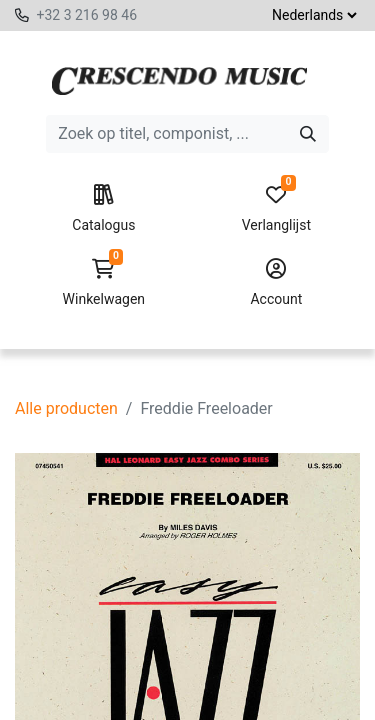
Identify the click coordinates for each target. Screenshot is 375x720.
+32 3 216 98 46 (86, 15)
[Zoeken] (308, 134)
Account (276, 283)
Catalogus (103, 209)
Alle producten (66, 408)
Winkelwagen (103, 283)
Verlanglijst (276, 209)
